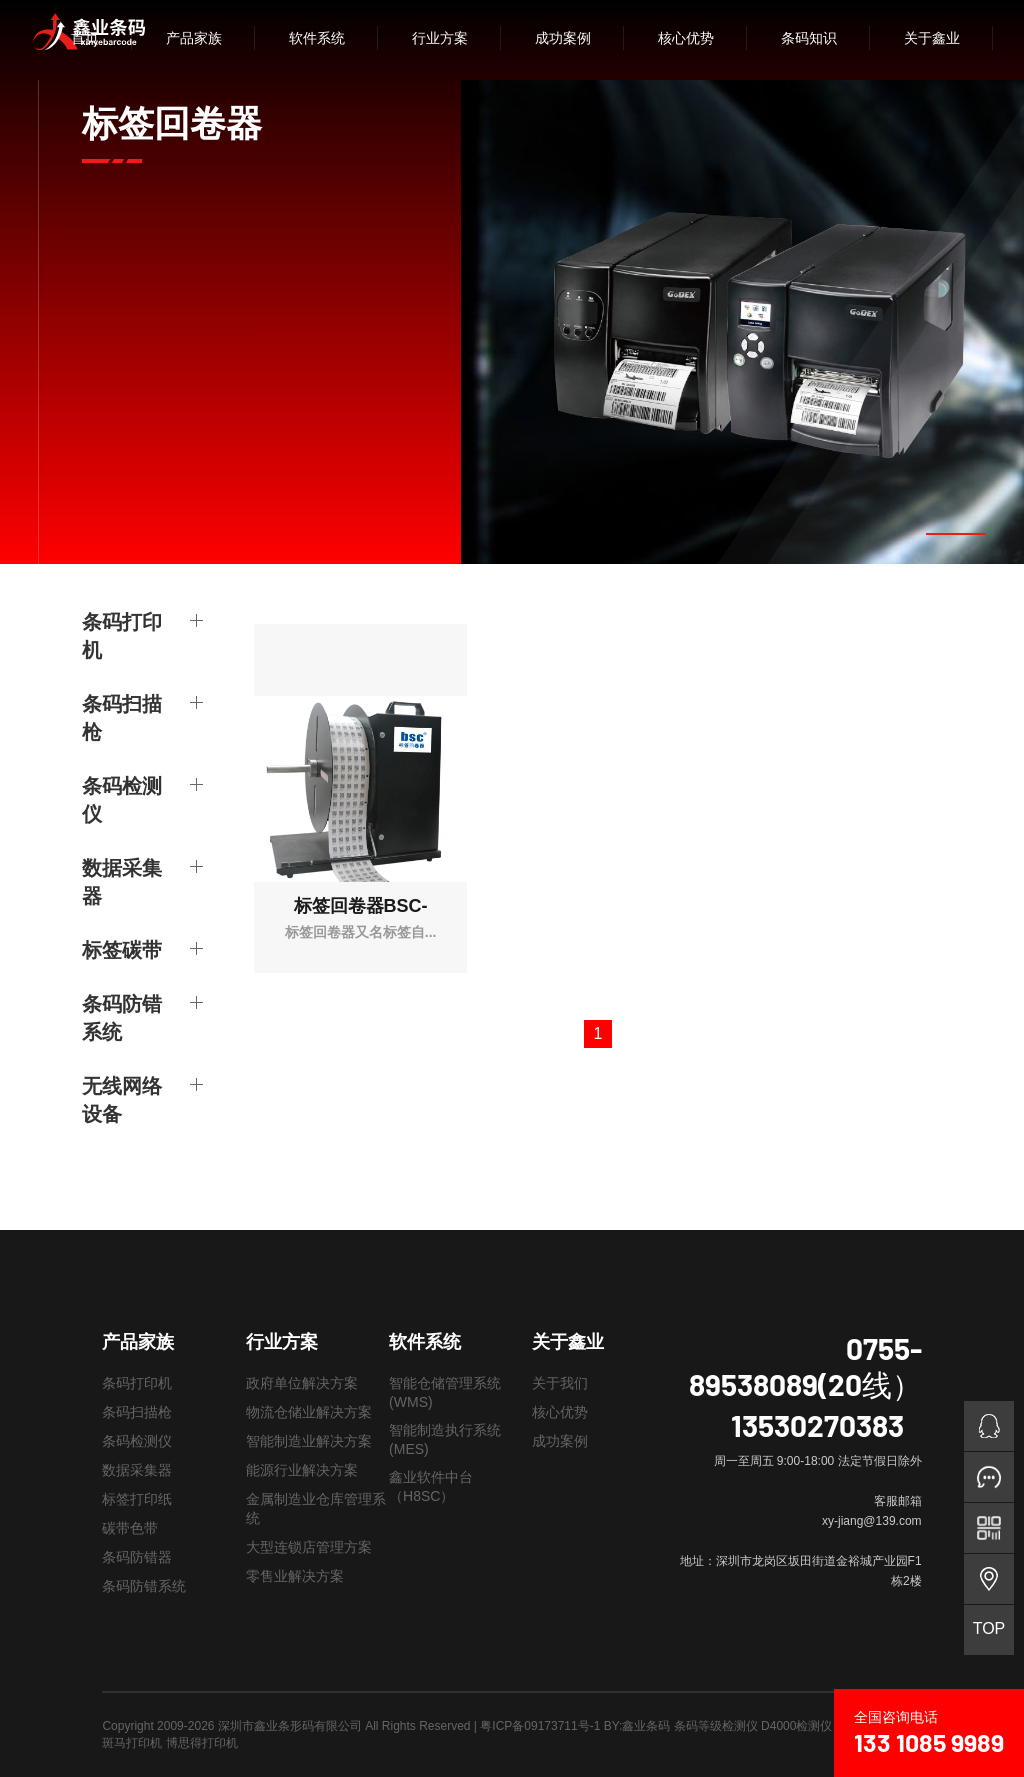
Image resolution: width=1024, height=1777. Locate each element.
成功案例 (563, 38)
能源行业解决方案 (302, 1470)
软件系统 (317, 38)
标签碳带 (122, 949)
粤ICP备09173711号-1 (540, 1726)
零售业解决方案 (295, 1576)
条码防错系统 (122, 1017)
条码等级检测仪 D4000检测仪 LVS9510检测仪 (797, 1726)
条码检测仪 (122, 799)
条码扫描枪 (122, 717)
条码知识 (809, 38)
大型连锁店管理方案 (309, 1547)
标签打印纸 (137, 1499)
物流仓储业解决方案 (309, 1412)
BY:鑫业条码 (637, 1726)
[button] (956, 534)
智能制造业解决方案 (309, 1441)
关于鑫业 (932, 38)
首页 (85, 38)
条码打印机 (122, 635)
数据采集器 (122, 881)
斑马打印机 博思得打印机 (169, 1743)
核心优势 (686, 38)
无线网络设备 (122, 1099)
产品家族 (194, 38)
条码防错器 (137, 1557)
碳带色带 (130, 1528)
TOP (989, 1628)
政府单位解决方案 (302, 1383)
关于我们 (560, 1383)
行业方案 (440, 38)
